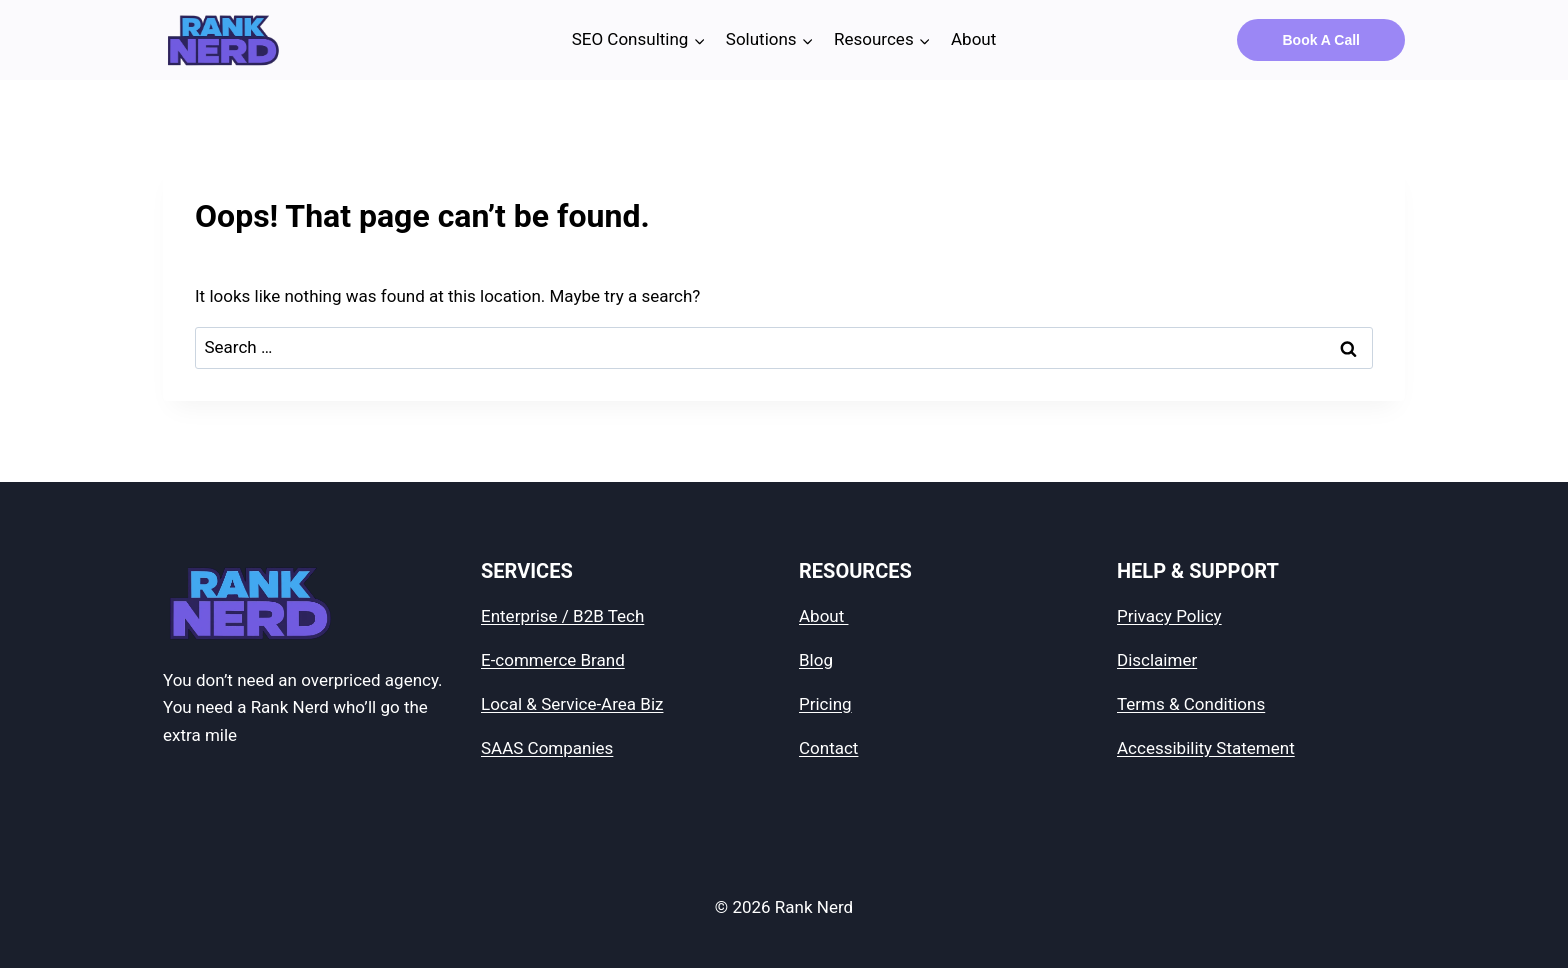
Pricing (825, 704)
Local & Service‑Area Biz (572, 704)
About (973, 39)
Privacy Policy (1169, 616)
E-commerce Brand (553, 660)
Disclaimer (1157, 660)
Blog (816, 660)
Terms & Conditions (1191, 704)
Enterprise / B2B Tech (562, 616)
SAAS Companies (547, 748)
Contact (828, 748)
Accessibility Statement (1206, 748)
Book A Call (1321, 40)
